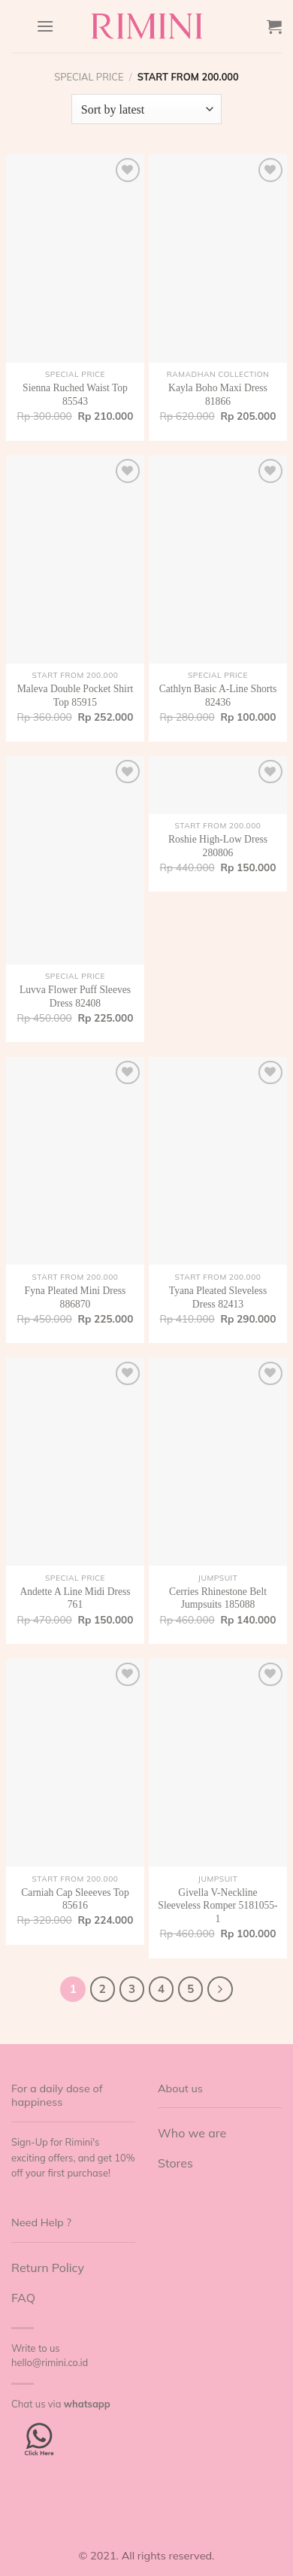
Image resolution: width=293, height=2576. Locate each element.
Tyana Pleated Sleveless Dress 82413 (218, 1297)
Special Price (88, 77)
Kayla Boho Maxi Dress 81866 (217, 394)
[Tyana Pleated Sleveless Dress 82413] (218, 1161)
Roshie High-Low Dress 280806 (217, 846)
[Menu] (45, 26)
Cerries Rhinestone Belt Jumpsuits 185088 (218, 1598)
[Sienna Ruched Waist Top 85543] (75, 258)
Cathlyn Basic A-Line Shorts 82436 (218, 695)
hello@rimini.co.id (49, 2362)
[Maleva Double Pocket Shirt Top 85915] (75, 559)
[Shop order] (146, 109)
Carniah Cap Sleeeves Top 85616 (74, 1899)
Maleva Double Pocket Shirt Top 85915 (75, 695)
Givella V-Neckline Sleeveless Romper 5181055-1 (217, 1905)
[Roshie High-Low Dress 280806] (218, 784)
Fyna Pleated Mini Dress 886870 (75, 1297)
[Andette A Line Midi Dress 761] (75, 1462)
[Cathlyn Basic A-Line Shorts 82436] (218, 559)
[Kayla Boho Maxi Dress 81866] (218, 258)
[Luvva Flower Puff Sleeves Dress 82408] (75, 860)
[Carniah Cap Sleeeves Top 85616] (75, 1763)
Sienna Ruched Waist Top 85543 (75, 394)
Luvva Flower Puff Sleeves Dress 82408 (75, 996)
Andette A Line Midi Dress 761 (75, 1598)
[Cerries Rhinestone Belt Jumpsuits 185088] (218, 1462)
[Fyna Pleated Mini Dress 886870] (75, 1161)
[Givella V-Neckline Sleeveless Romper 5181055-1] (218, 1763)
